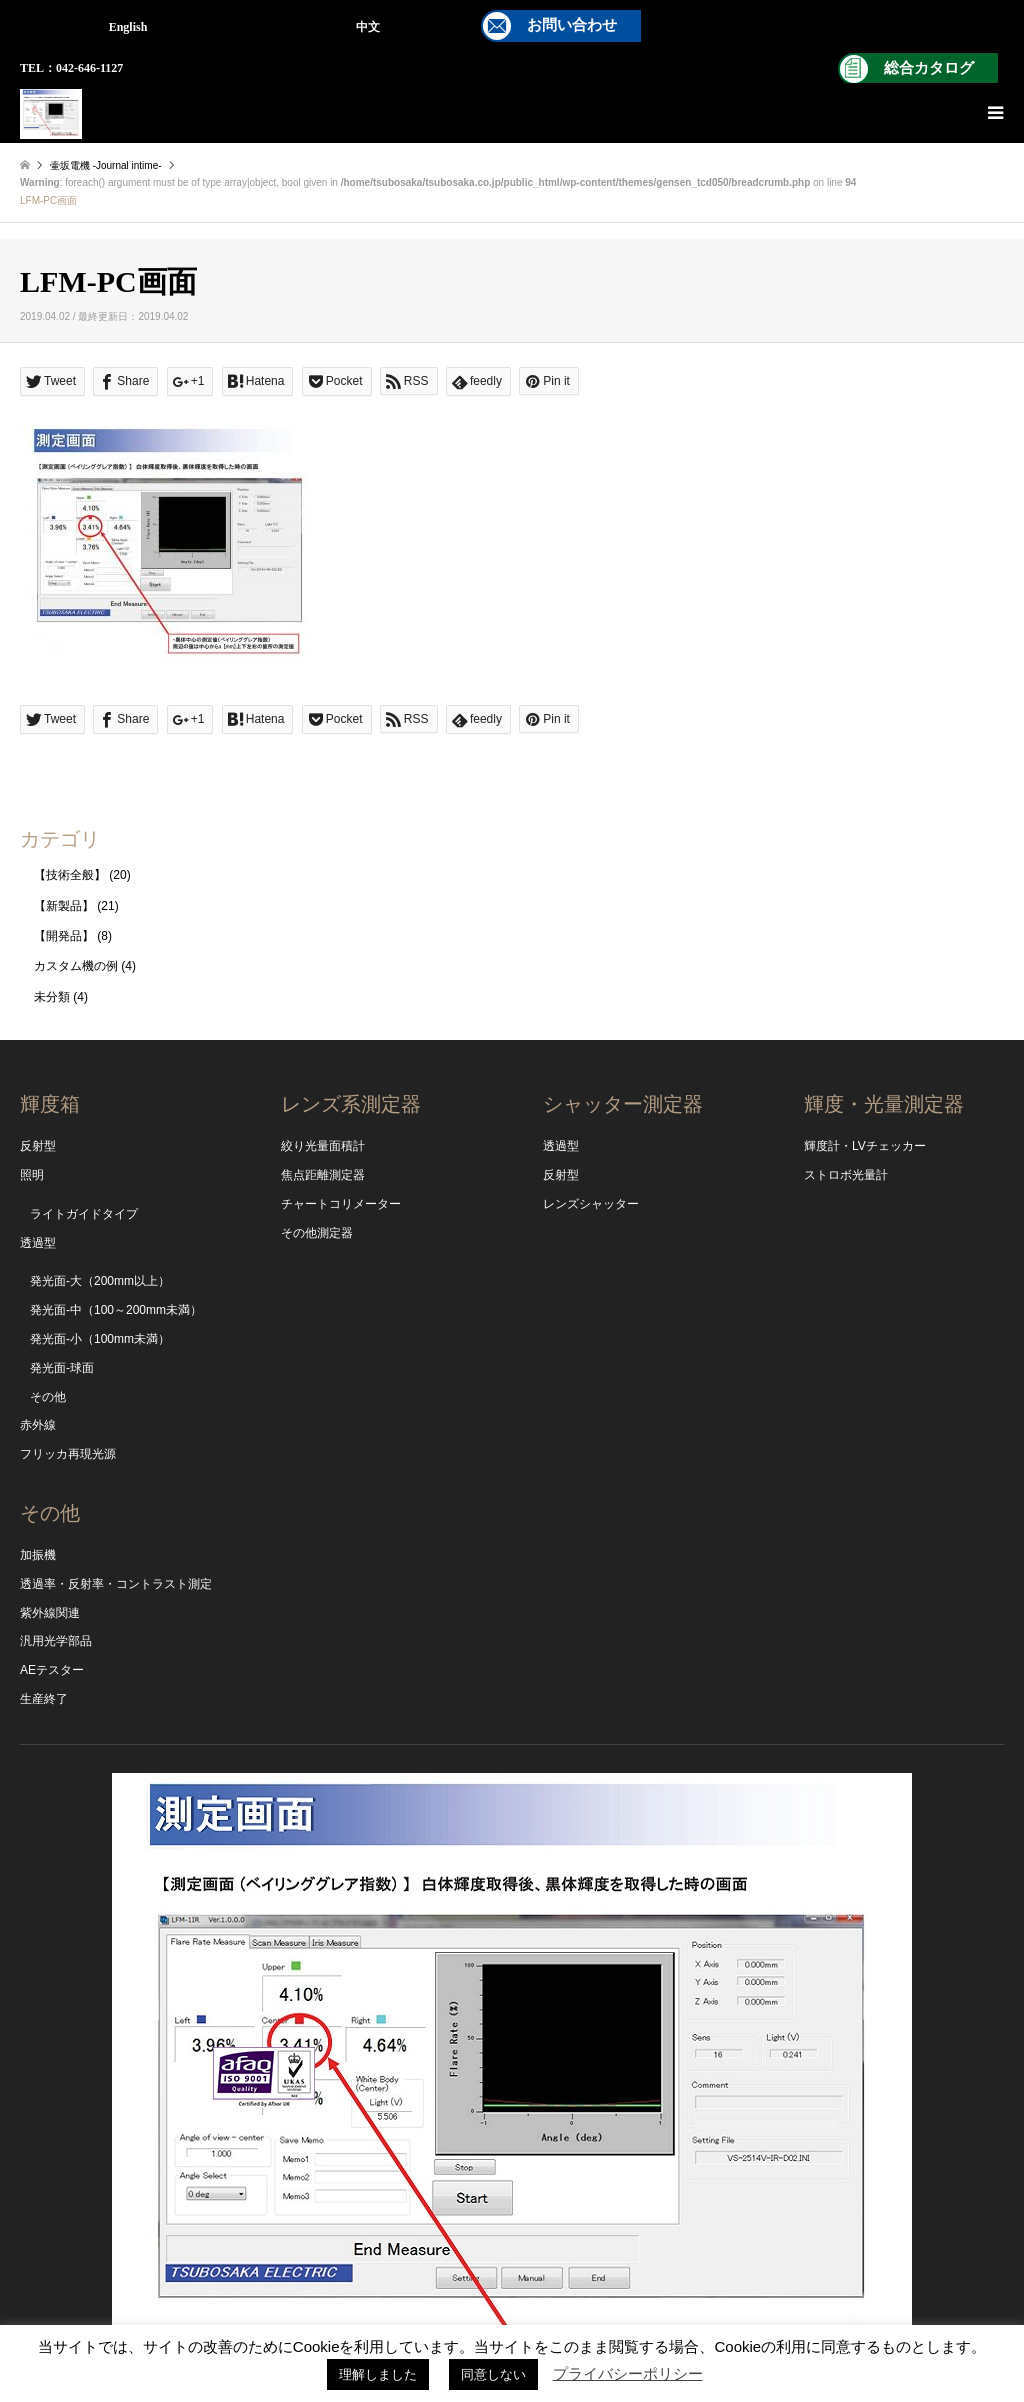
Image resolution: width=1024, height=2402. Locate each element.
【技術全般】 (70, 875)
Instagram (512, 2311)
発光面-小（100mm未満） (100, 1339)
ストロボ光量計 (846, 1175)
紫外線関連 (50, 1613)
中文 (368, 27)
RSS (595, 2311)
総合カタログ (929, 68)
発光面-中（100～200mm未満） (116, 1310)
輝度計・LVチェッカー (865, 1146)
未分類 (52, 997)
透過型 (38, 1243)
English (128, 27)
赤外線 (38, 1425)
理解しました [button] (378, 2374)
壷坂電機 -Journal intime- (106, 165)
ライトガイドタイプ (84, 1214)
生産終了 (44, 1699)
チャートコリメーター (341, 1204)
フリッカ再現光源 (68, 1454)
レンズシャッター (591, 1204)
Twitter (429, 2311)
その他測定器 (317, 1233)
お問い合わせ (572, 25)
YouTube (471, 2311)
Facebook (553, 2311)
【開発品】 (64, 936)
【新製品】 (64, 906)
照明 (32, 1175)
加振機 (38, 1555)
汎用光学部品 (56, 1641)
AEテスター (52, 1670)
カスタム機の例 (76, 966)
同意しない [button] (493, 2374)
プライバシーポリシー (628, 2373)
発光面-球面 (62, 1368)
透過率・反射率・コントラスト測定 (116, 1584)
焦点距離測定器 (323, 1175)
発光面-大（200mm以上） (100, 1281)
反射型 (38, 1146)
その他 (48, 1397)
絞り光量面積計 (323, 1146)
